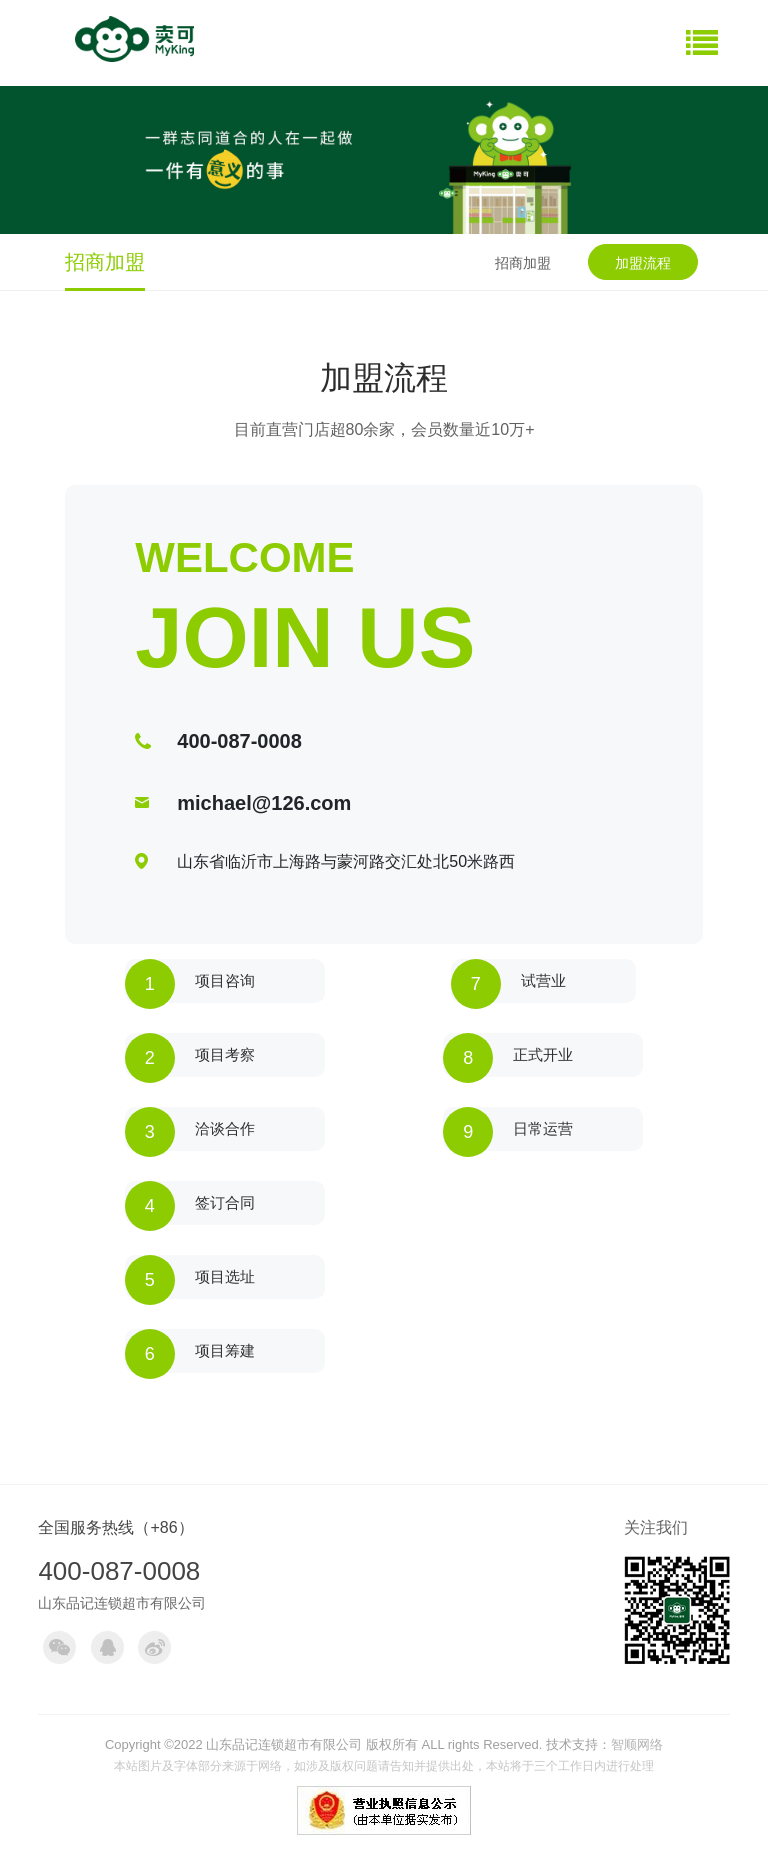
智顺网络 (637, 1744)
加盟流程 (643, 263)
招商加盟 (523, 263)
